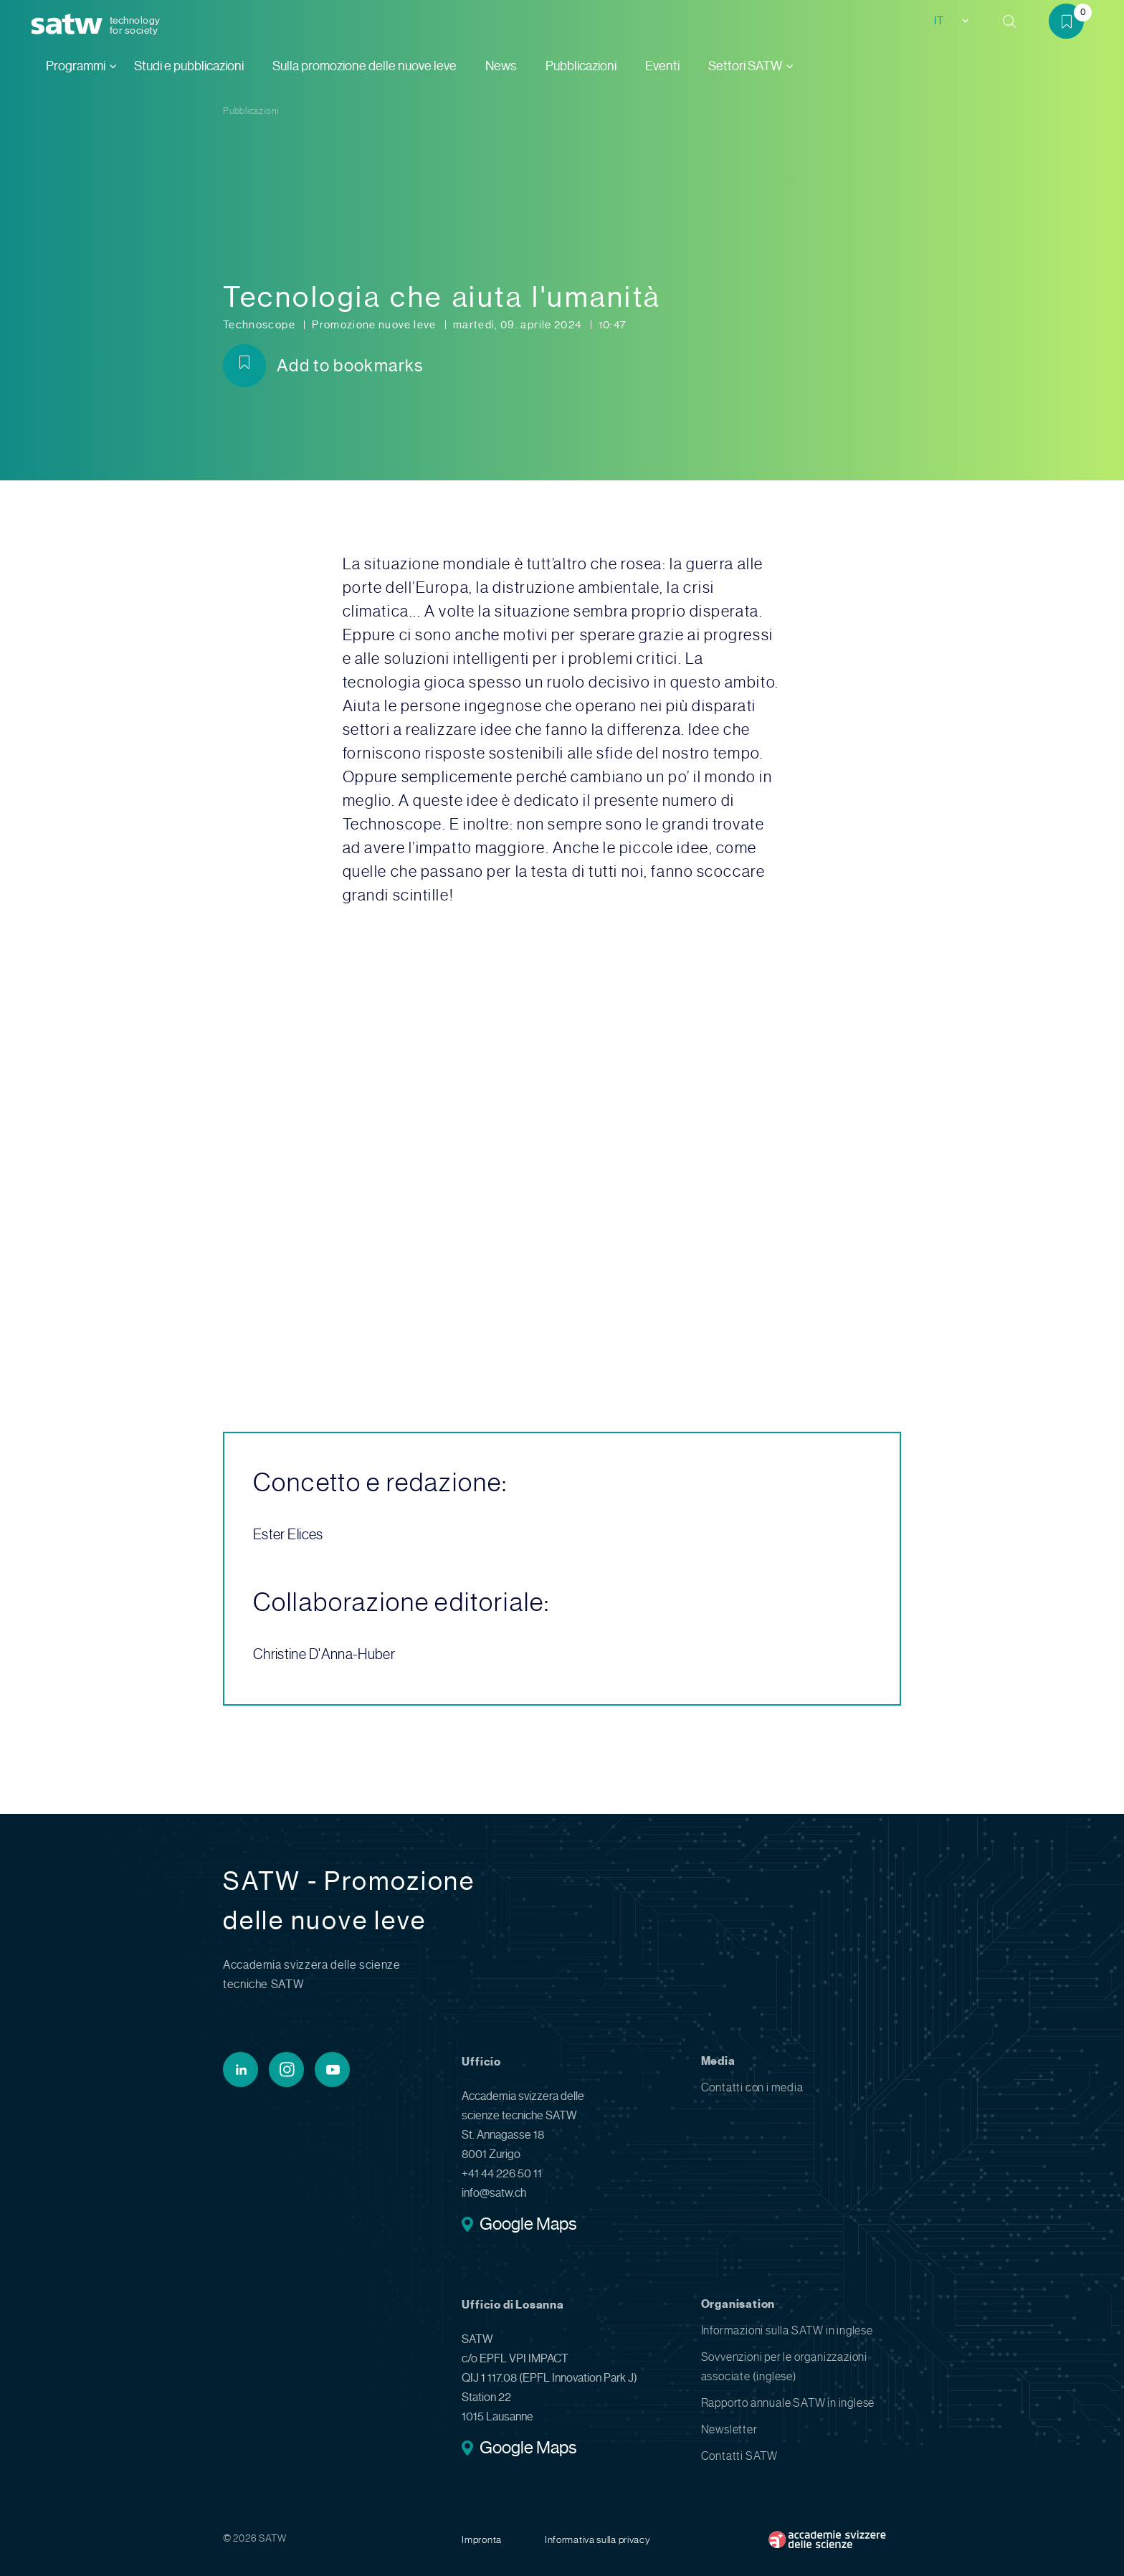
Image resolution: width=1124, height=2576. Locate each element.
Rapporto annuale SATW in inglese (788, 2403)
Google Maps (528, 2225)
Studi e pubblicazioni (189, 66)
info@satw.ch (494, 2193)
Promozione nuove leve (375, 324)
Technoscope (260, 324)
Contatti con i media (752, 2087)
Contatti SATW (739, 2456)
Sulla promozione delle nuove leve (364, 66)
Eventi (662, 66)
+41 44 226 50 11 (502, 2173)
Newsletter (729, 2429)
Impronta (482, 2539)
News (501, 66)
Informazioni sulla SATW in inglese (787, 2330)
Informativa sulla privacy (598, 2539)
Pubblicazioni (581, 66)
